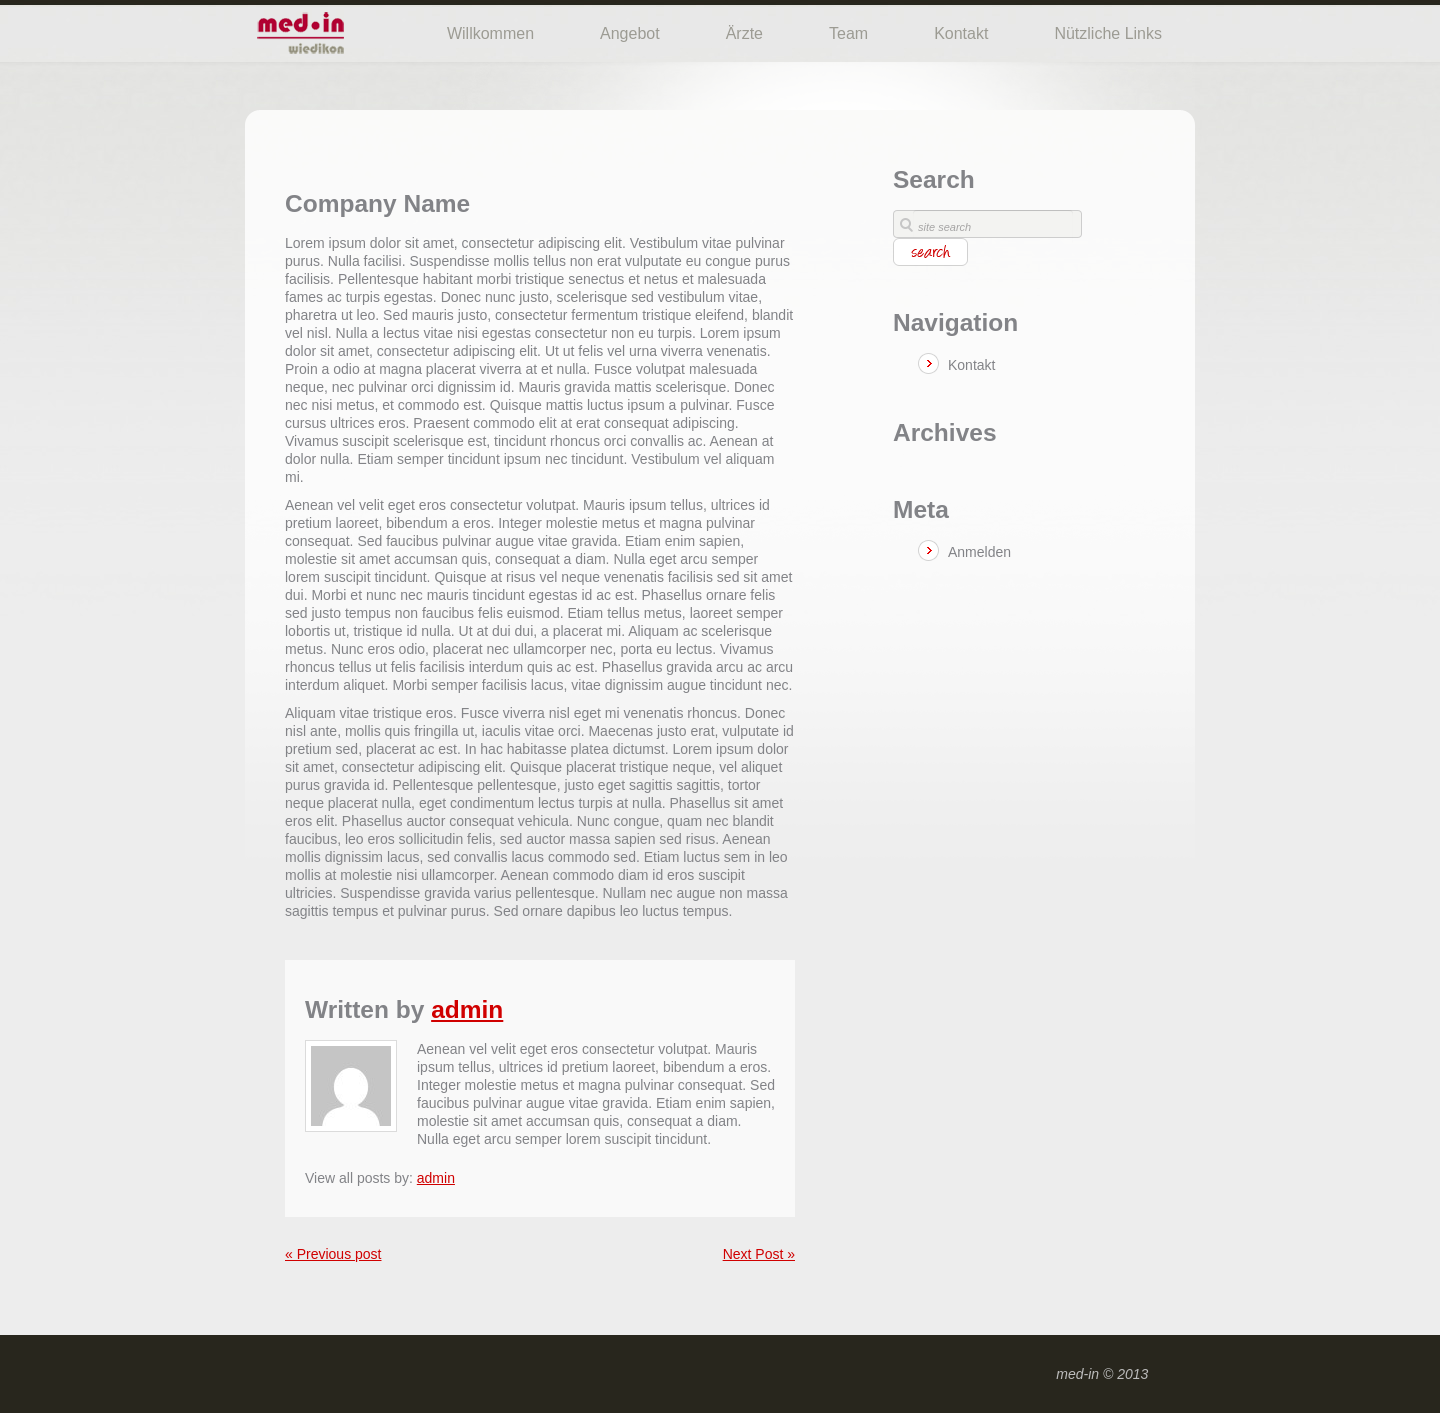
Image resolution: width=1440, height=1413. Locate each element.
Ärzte (744, 33)
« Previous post (333, 1254)
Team (848, 33)
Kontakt (961, 33)
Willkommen (490, 33)
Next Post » (759, 1254)
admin (467, 1009)
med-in (1077, 1374)
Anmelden (979, 552)
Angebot (630, 33)
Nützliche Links (1108, 33)
